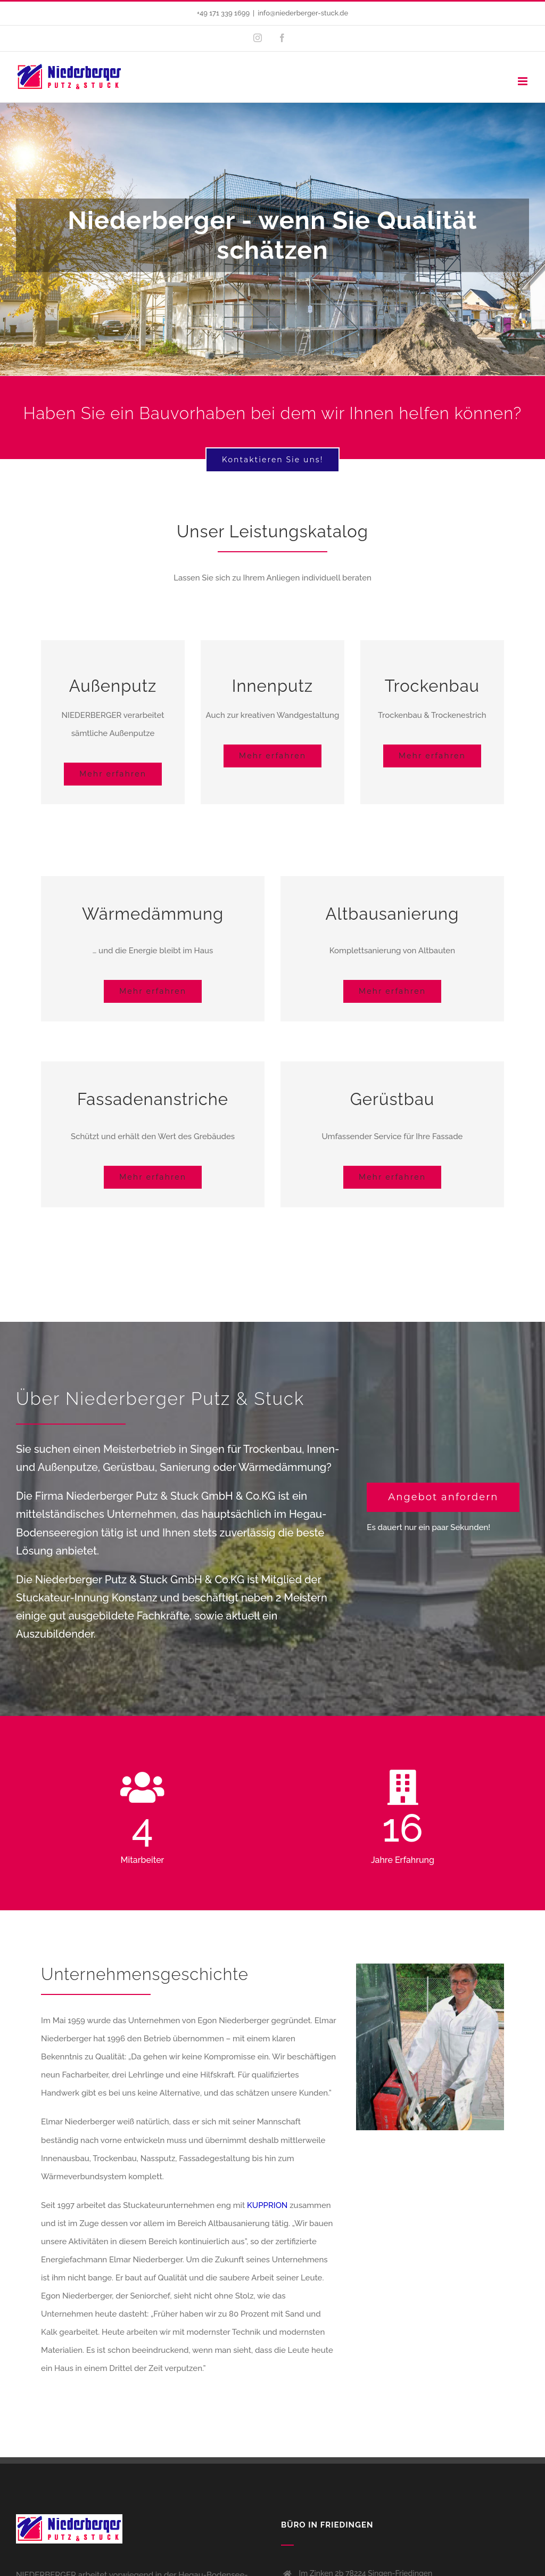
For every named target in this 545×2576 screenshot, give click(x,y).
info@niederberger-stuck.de (303, 13)
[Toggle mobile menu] (523, 81)
